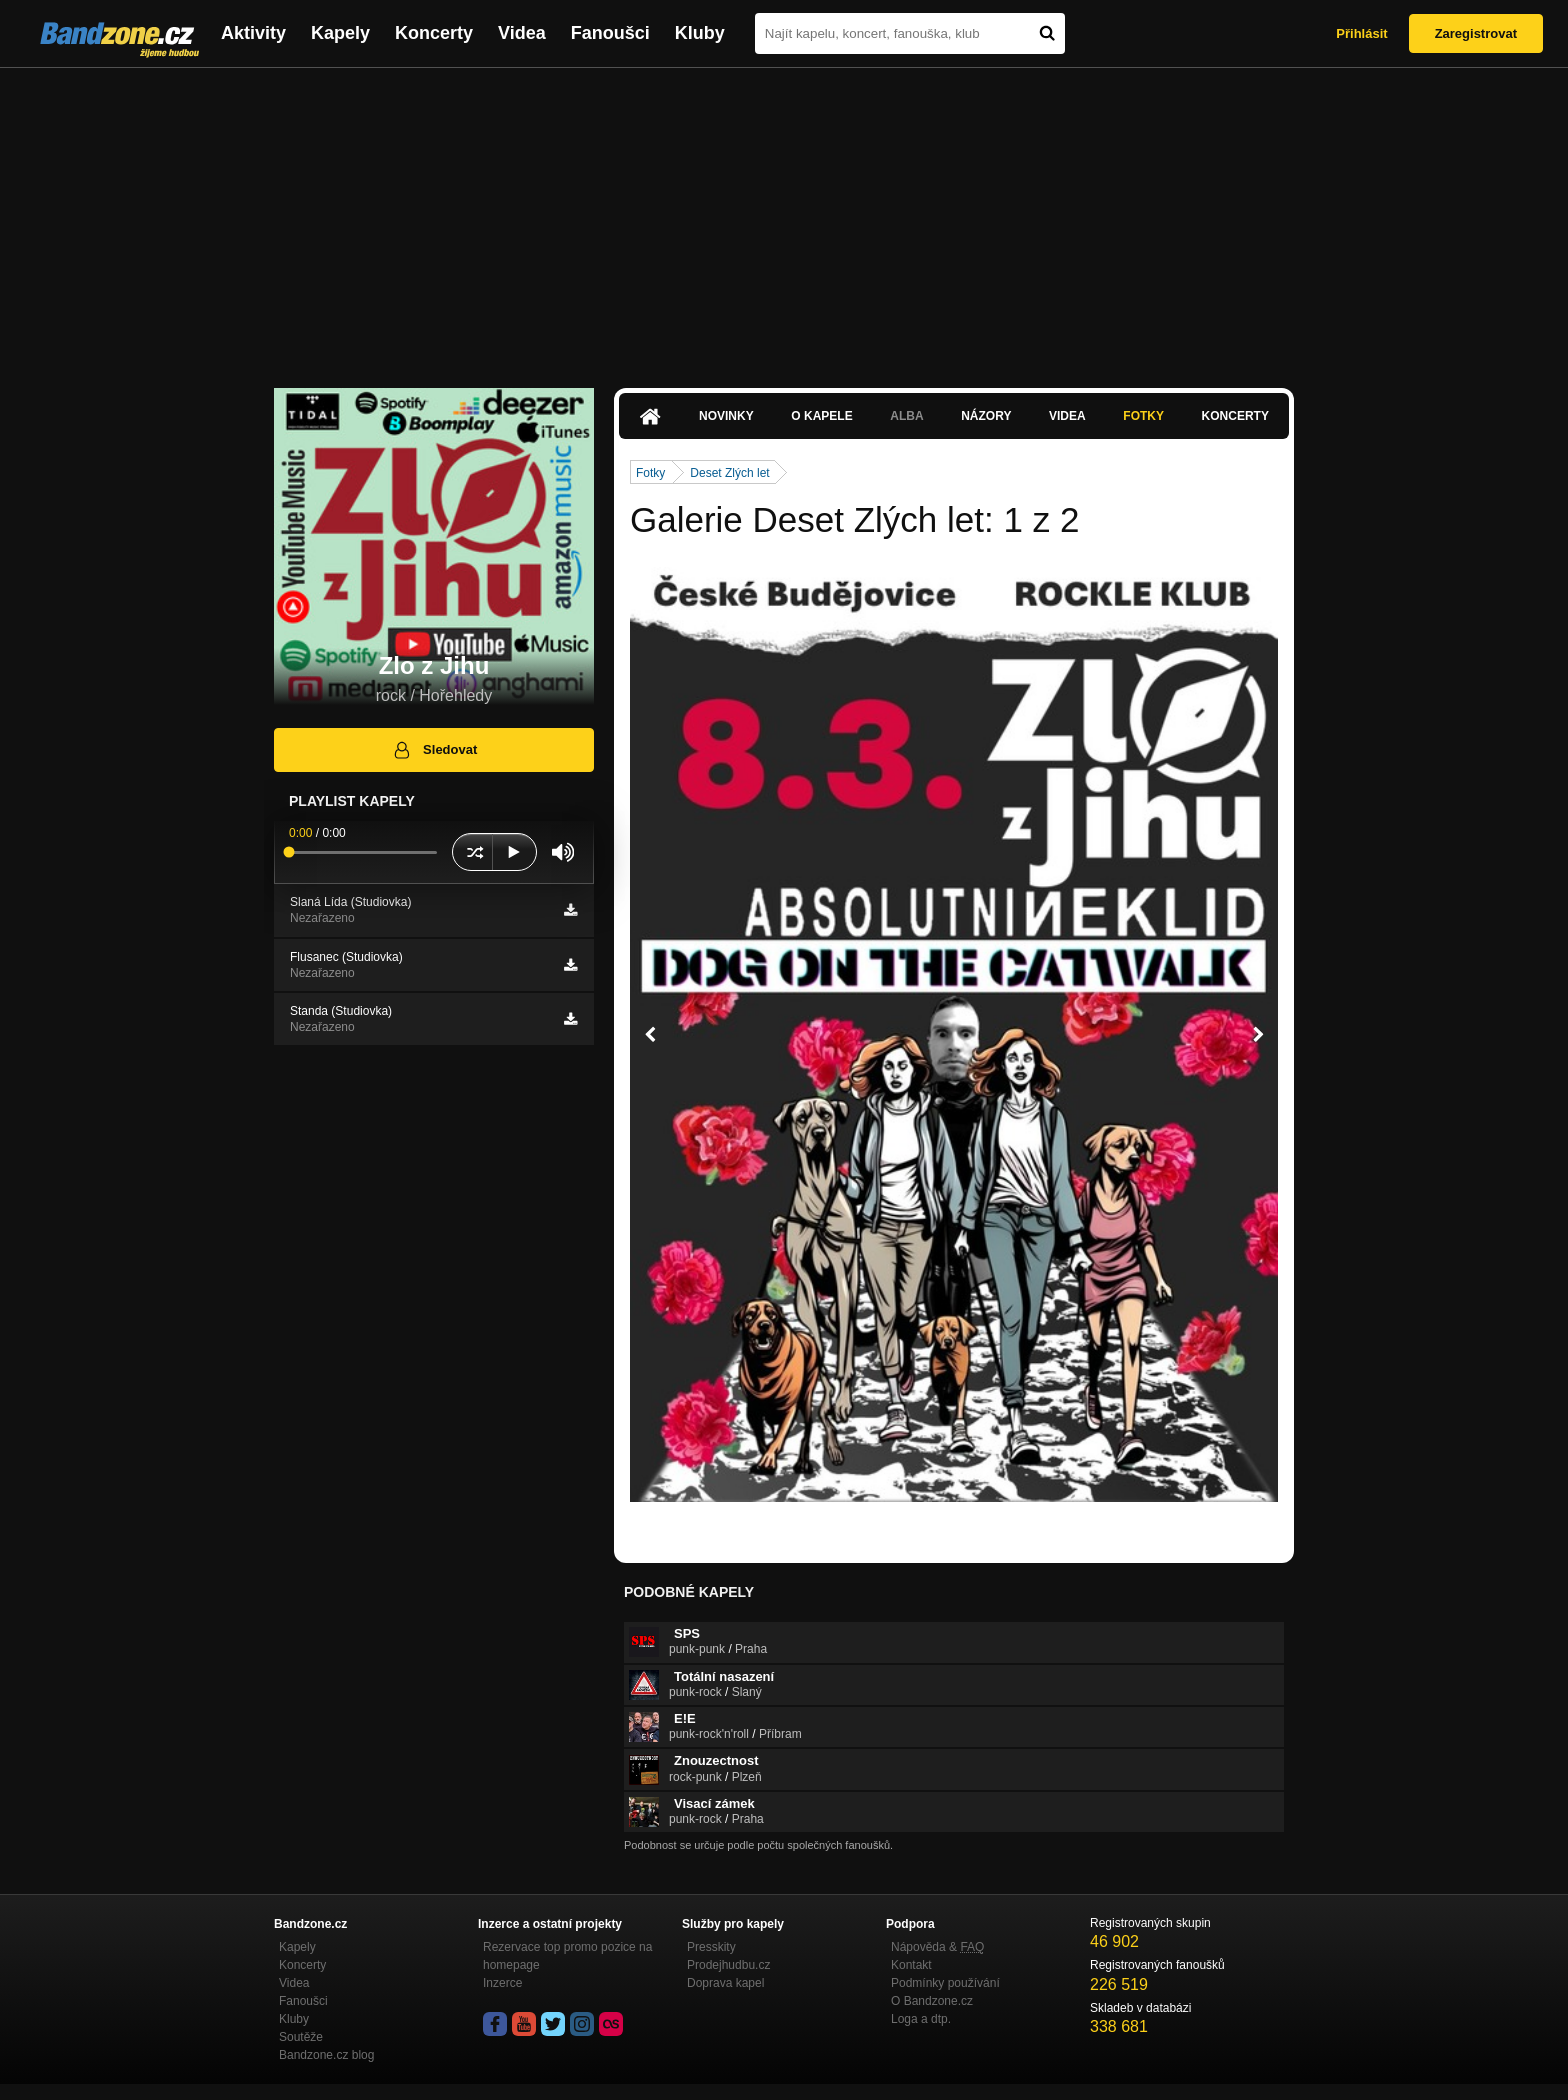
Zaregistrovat (1476, 33)
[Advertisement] (784, 218)
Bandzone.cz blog (326, 2055)
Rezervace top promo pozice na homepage (567, 1956)
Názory (986, 416)
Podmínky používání (945, 1983)
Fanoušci (610, 33)
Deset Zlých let (729, 473)
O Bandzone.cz (932, 2001)
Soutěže (301, 2037)
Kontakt (911, 1965)
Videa (522, 33)
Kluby (700, 33)
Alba (906, 416)
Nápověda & (937, 1947)
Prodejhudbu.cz (728, 1965)
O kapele (821, 416)
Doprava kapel (725, 1983)
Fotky (1143, 416)
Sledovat (434, 750)
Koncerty (434, 33)
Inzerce (502, 1983)
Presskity (711, 1947)
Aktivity (253, 33)
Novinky (726, 416)
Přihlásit (1361, 33)
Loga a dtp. (921, 2019)
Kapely (340, 33)
